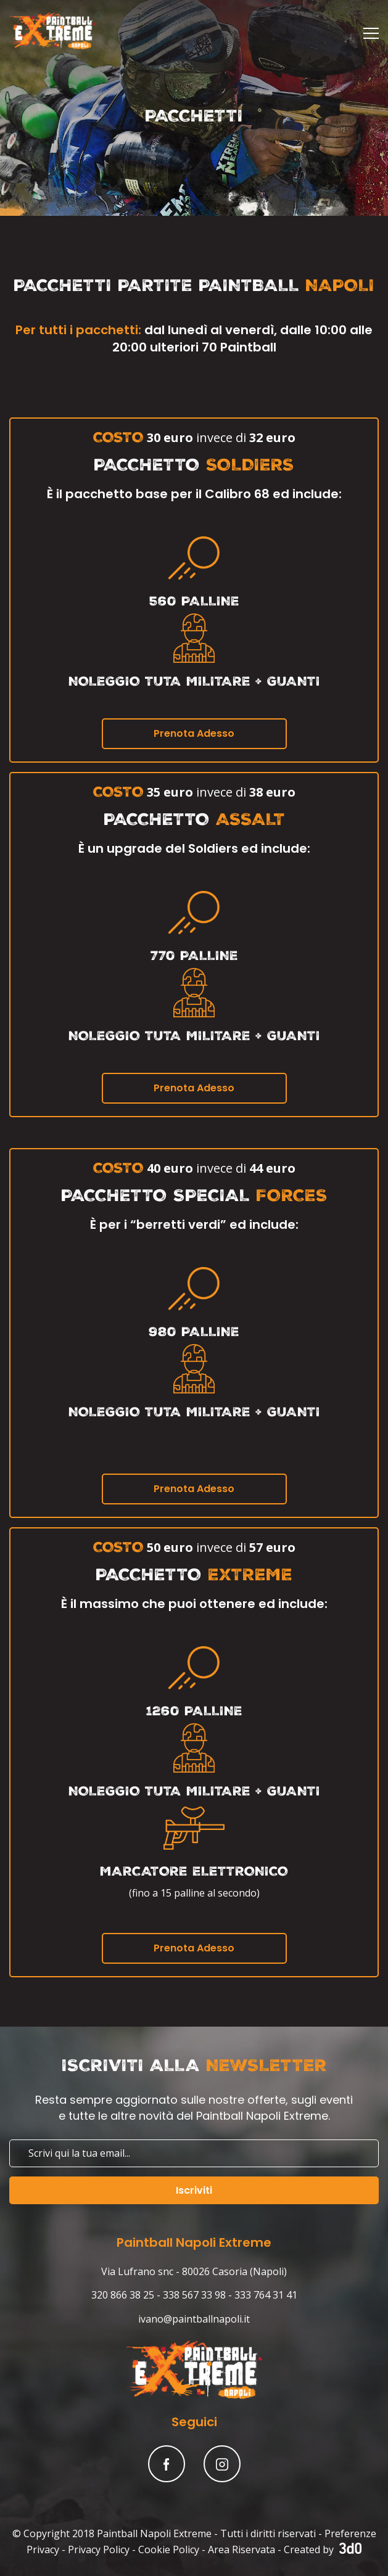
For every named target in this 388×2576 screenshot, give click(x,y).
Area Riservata (241, 2549)
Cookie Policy (168, 2549)
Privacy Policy (99, 2549)
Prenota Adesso (194, 733)
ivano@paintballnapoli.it (194, 2319)
